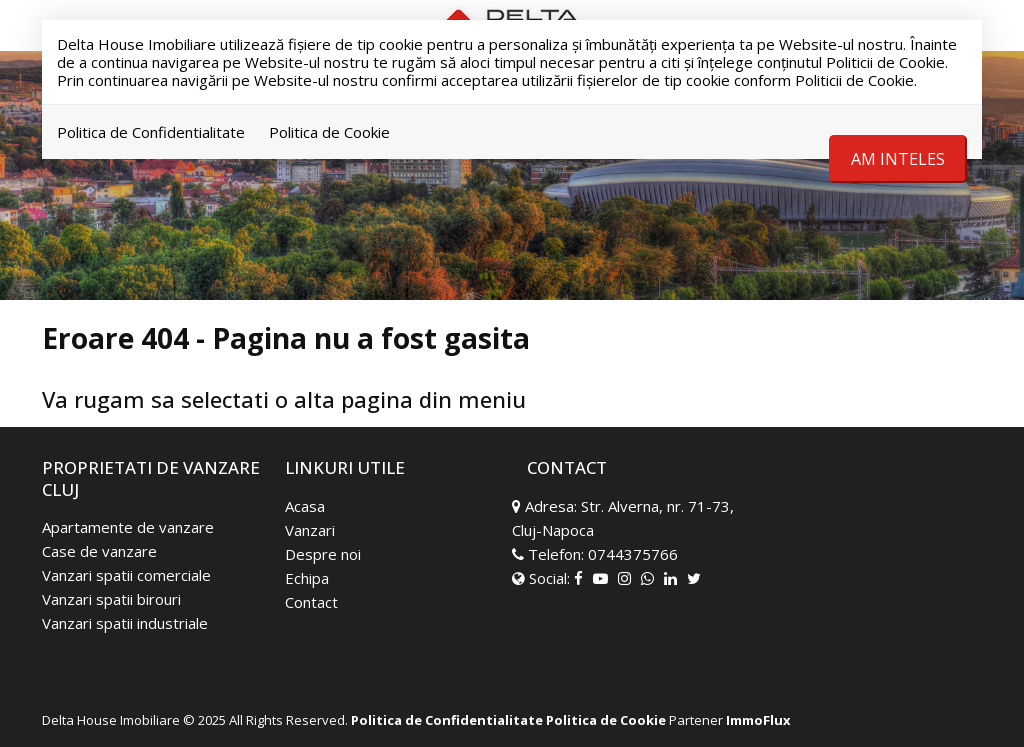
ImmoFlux (758, 720)
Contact (311, 602)
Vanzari (310, 530)
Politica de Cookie (329, 132)
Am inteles (898, 159)
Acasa (305, 506)
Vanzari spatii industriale (125, 623)
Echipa (307, 578)
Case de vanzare (99, 551)
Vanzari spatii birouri (111, 599)
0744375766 (633, 554)
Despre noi (323, 554)
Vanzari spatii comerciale (126, 575)
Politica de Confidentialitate (151, 132)
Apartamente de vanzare (128, 527)
